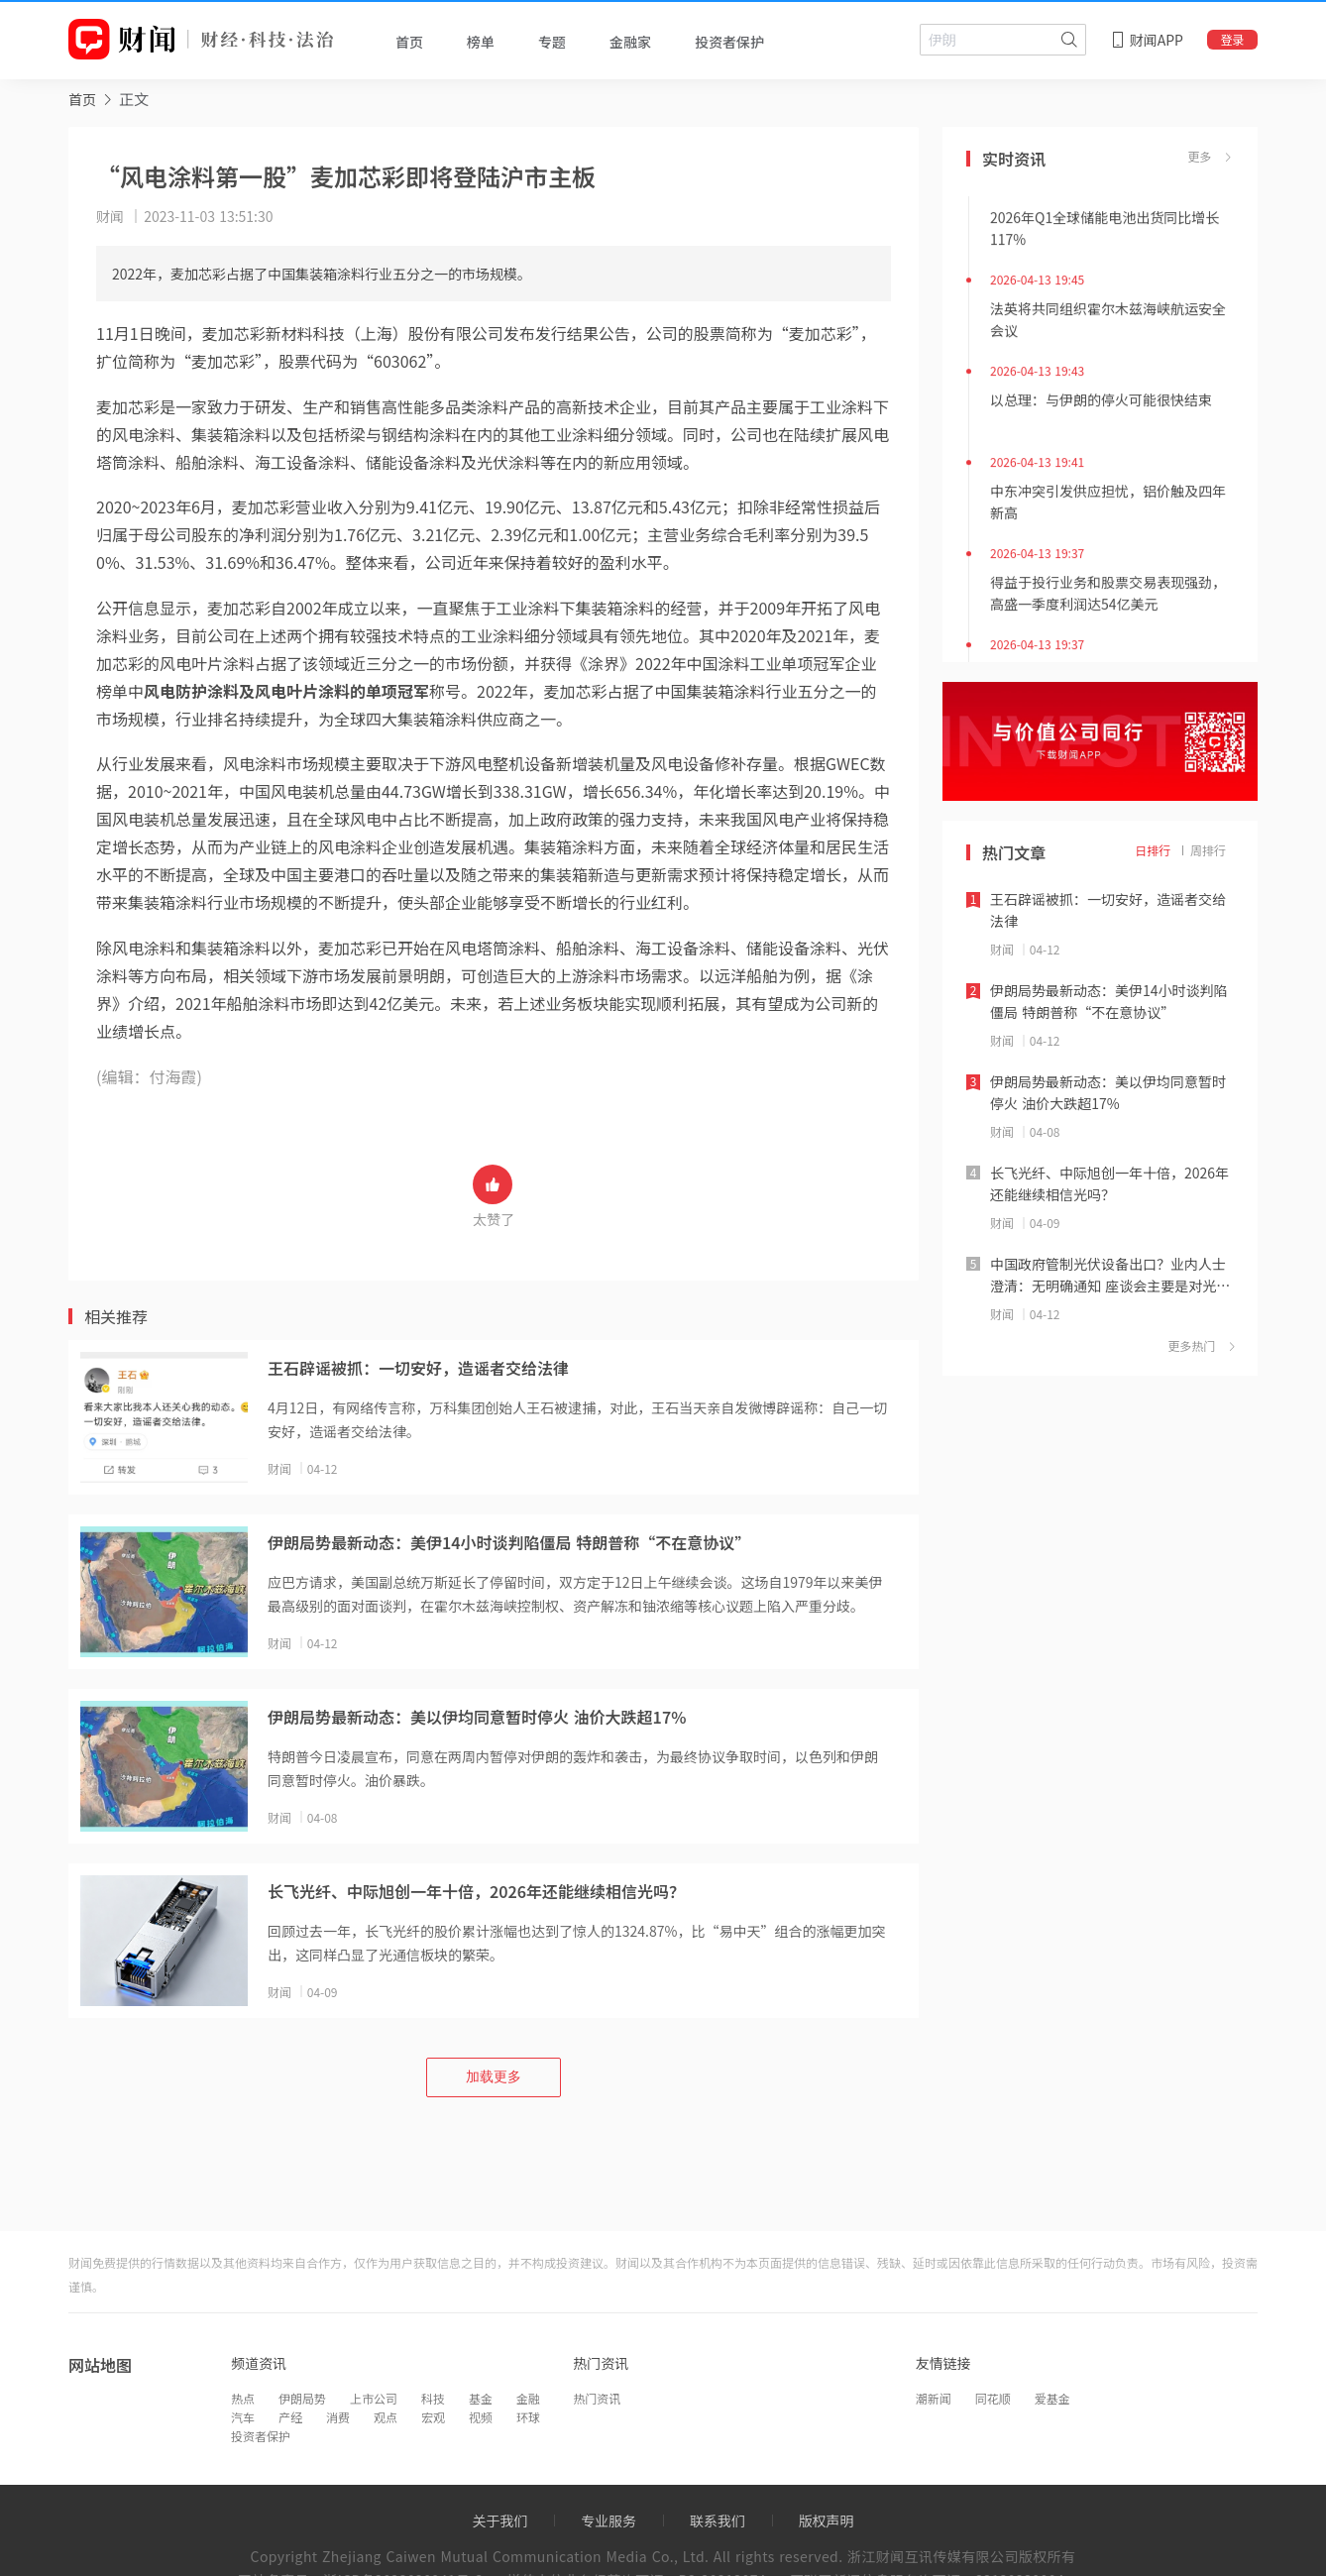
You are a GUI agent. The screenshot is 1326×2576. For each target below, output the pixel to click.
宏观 (433, 2416)
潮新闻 (933, 2398)
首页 (82, 99)
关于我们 (499, 2520)
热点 (243, 2398)
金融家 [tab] (630, 42)
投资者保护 (260, 2435)
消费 (338, 2416)
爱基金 (1052, 2398)
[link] (82, 98)
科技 (433, 2398)
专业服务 (608, 2520)
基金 (481, 2398)
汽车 (243, 2416)
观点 (385, 2416)
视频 (481, 2416)
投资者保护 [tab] (729, 42)
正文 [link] (134, 98)
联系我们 (717, 2520)
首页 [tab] (409, 42)
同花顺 (993, 2398)
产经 (290, 2416)
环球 (528, 2416)
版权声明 (826, 2520)
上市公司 (373, 2398)
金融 (528, 2398)
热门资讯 (596, 2398)
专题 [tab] (552, 42)
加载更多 (493, 2076)
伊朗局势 (302, 2398)
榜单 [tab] (481, 42)
